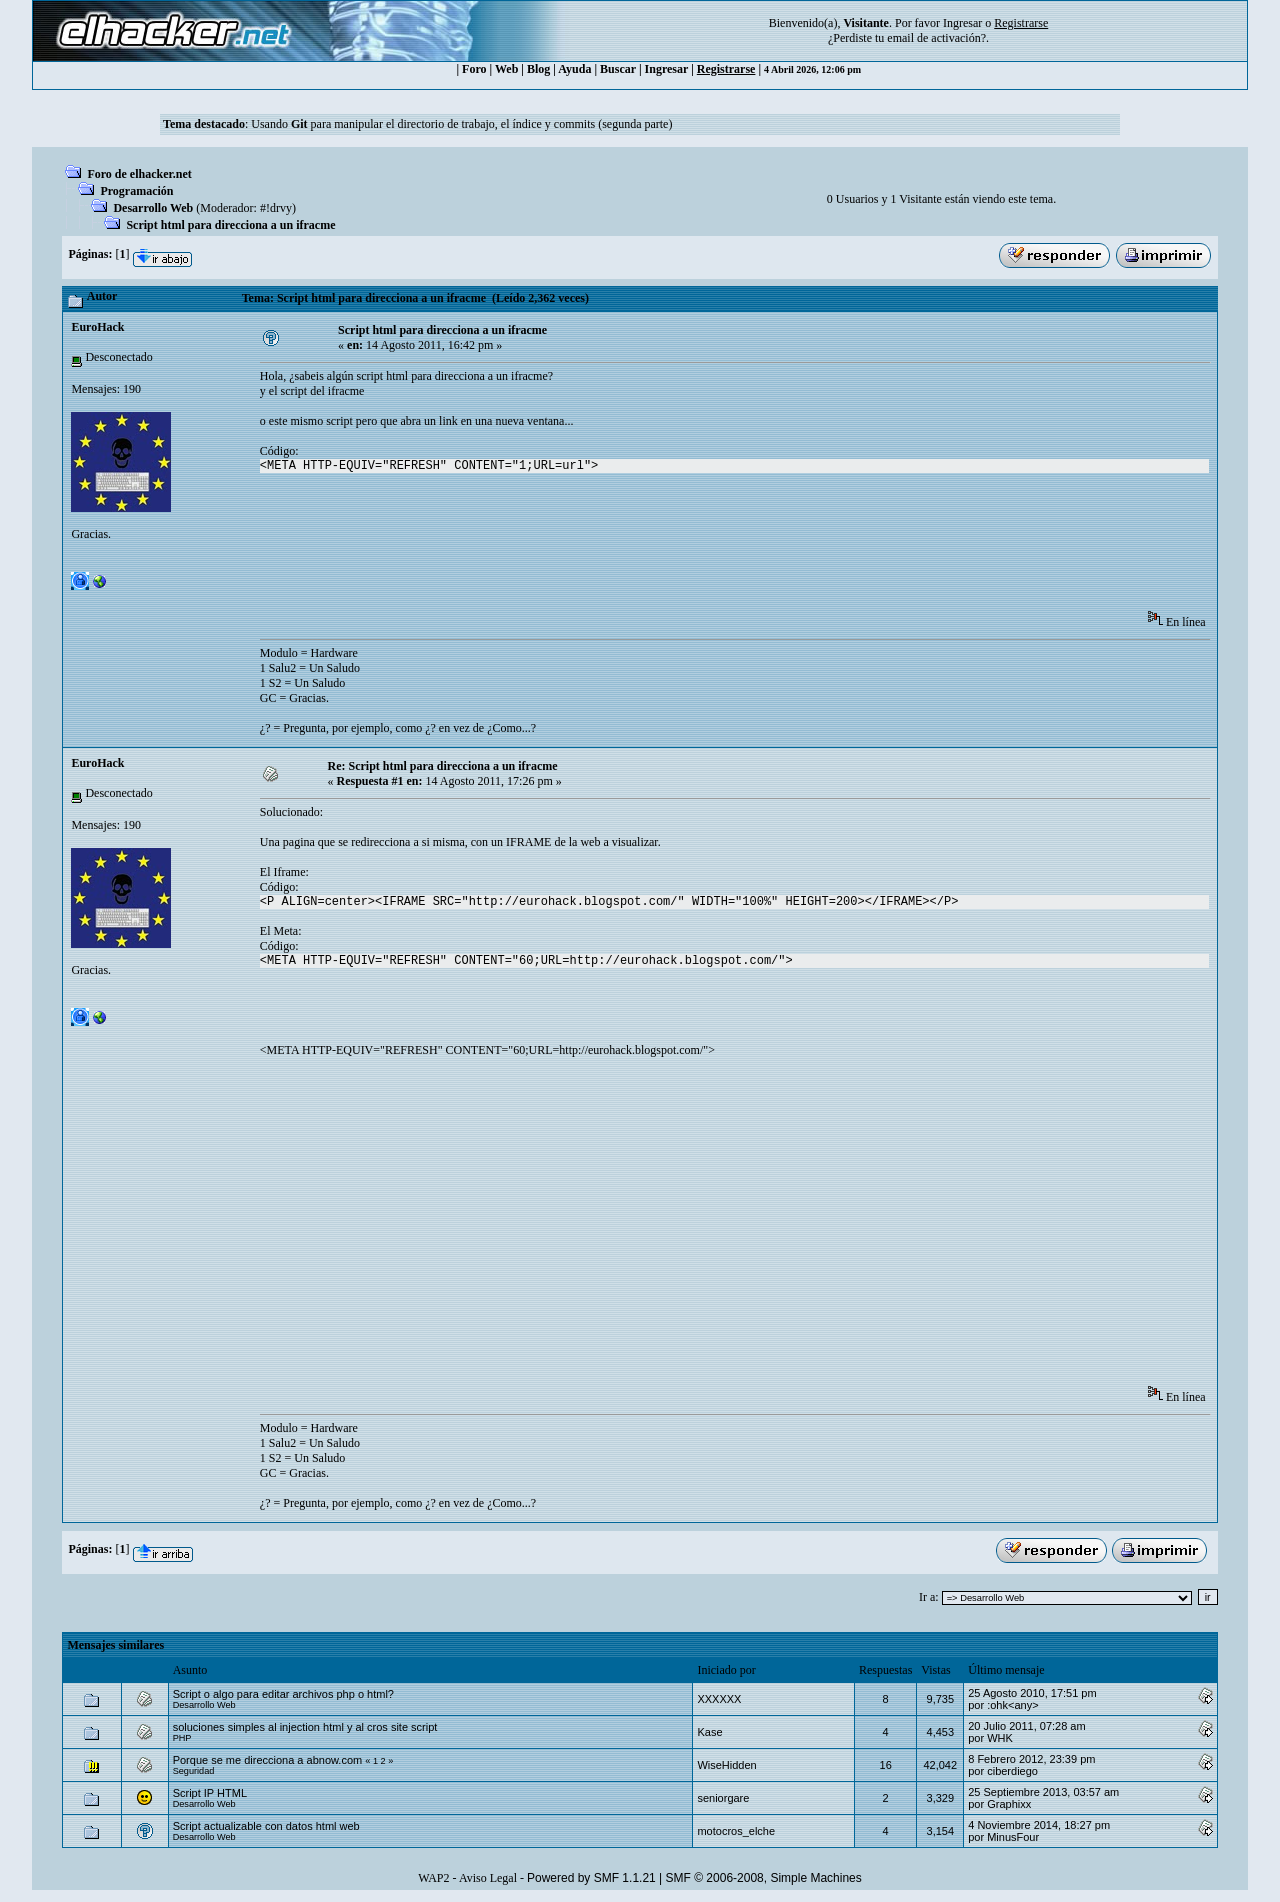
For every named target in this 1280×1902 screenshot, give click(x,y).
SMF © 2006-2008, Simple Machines (764, 1878)
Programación (136, 191)
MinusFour (1013, 1837)
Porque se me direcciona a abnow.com (268, 1760)
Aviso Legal (488, 1878)
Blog (538, 69)
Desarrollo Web (153, 208)
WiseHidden (726, 1765)
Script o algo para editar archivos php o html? (283, 1694)
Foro (474, 69)
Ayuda (574, 69)
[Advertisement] (624, 548)
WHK (1000, 1738)
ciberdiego (1012, 1771)
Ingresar (962, 23)
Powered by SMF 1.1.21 (591, 1878)
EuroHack (97, 327)
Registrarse (726, 69)
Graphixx (1009, 1804)
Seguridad (194, 1771)
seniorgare (723, 1798)
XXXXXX (719, 1699)
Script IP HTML (210, 1793)
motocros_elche (736, 1831)
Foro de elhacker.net (139, 174)
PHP (182, 1738)
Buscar (618, 69)
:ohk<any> (1012, 1705)
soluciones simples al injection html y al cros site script (305, 1727)
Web (506, 69)
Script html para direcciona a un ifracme (230, 225)
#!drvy (276, 208)
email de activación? (936, 38)
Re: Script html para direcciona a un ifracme (442, 766)
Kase (709, 1732)
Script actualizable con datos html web (266, 1826)
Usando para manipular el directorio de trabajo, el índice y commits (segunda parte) (461, 124)
